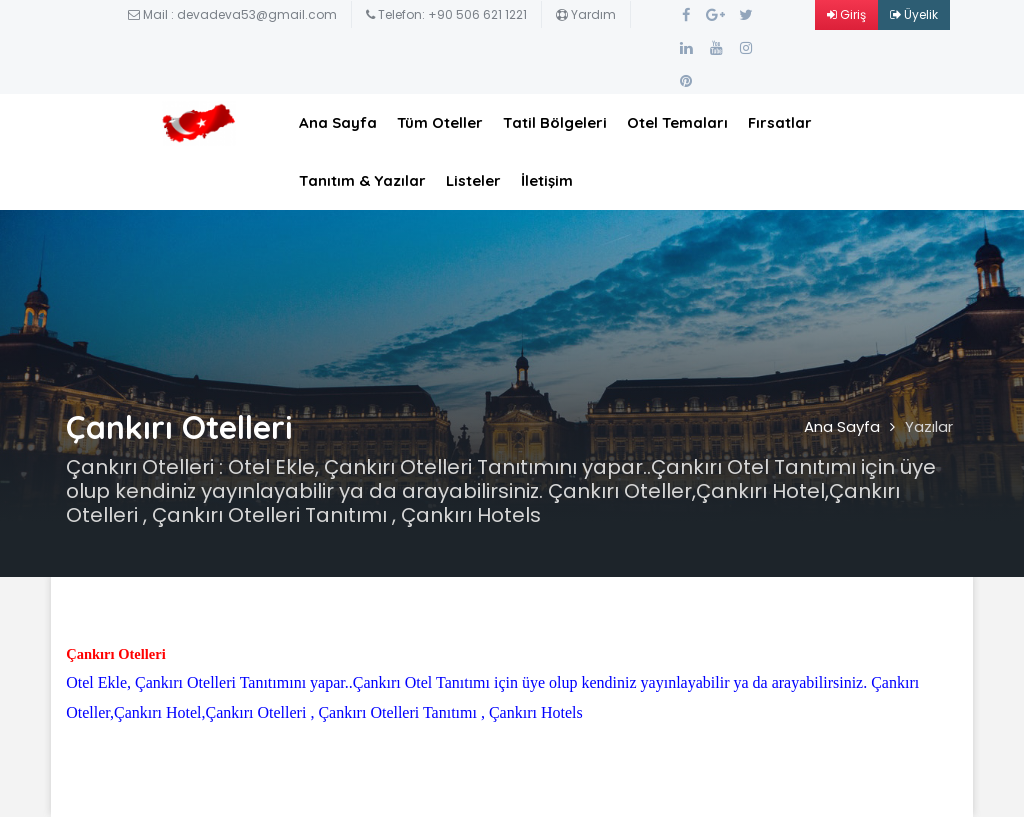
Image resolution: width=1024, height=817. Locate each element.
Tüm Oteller (440, 122)
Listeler (473, 180)
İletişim (547, 180)
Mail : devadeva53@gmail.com (232, 14)
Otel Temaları (677, 122)
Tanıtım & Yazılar (362, 180)
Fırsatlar (780, 122)
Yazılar (929, 426)
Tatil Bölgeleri (555, 122)
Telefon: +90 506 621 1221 (446, 14)
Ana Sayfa (338, 122)
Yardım (586, 14)
